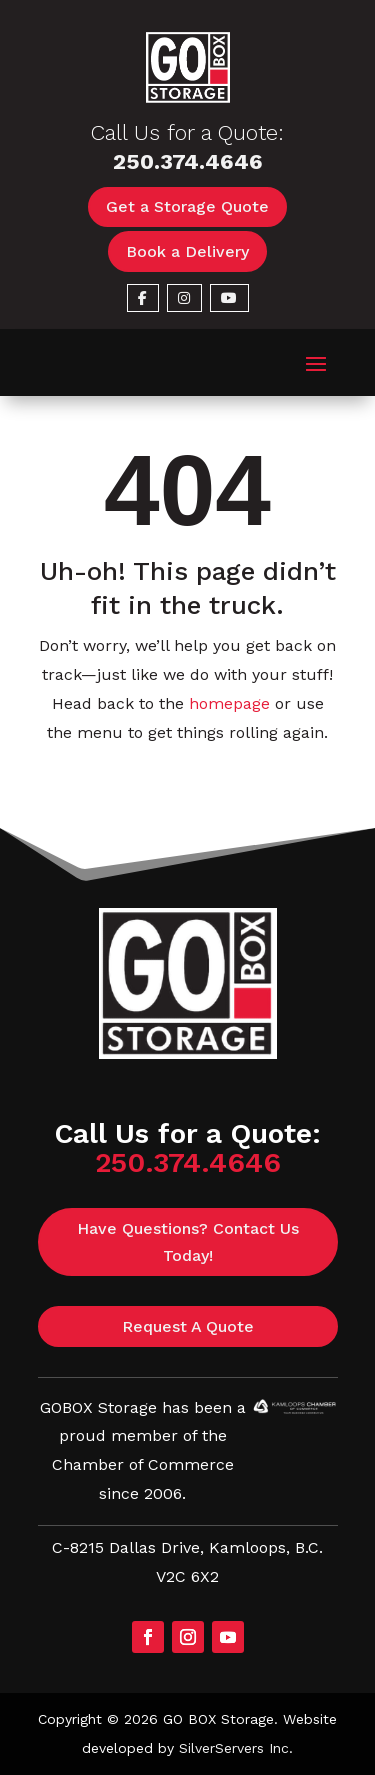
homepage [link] (229, 703)
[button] (316, 363)
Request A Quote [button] (188, 1326)
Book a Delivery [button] (187, 251)
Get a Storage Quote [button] (187, 206)
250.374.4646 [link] (188, 161)
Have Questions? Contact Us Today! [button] (188, 1242)
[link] (188, 97)
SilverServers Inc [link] (234, 1748)
